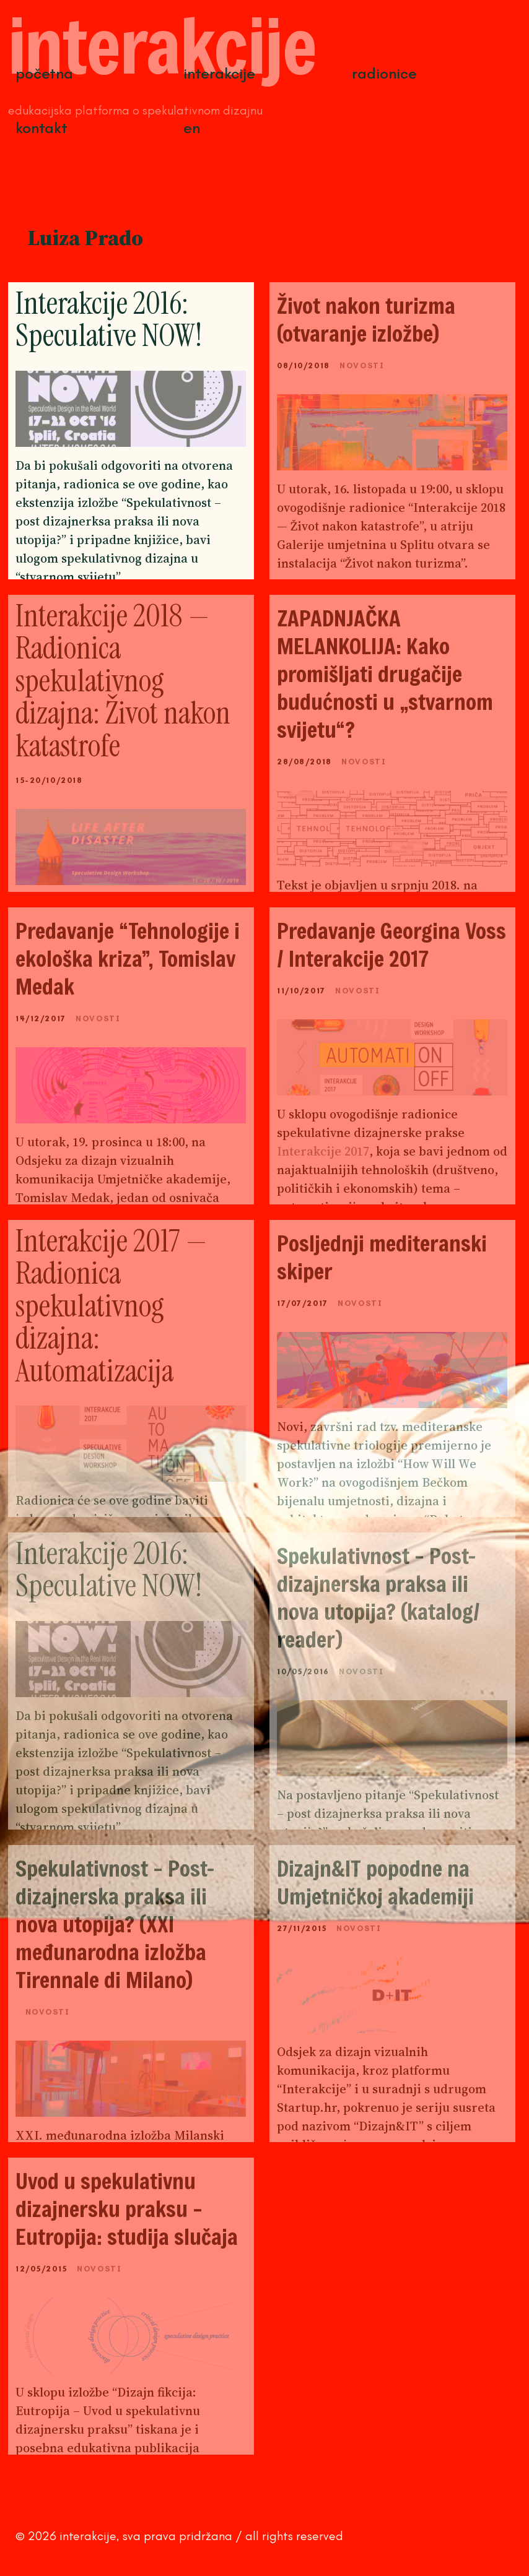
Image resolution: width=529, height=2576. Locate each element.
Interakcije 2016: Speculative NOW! (108, 320)
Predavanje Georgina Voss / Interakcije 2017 (391, 944)
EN (191, 127)
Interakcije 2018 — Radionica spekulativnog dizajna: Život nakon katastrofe (122, 680)
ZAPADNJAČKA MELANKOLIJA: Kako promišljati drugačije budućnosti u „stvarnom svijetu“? (385, 673)
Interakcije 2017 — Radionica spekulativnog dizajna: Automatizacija (111, 1306)
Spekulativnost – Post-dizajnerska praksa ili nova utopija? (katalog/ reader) (378, 1597)
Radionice (384, 73)
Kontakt (41, 127)
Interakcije (219, 73)
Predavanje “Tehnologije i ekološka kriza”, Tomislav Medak (127, 958)
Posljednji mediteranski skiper (382, 1257)
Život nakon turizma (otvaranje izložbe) (366, 319)
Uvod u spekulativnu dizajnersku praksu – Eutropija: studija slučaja (126, 2208)
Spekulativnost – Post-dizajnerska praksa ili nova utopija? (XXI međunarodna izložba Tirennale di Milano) (115, 1924)
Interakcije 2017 (323, 1151)
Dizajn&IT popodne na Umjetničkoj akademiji (375, 1882)
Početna (44, 73)
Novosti (361, 365)
